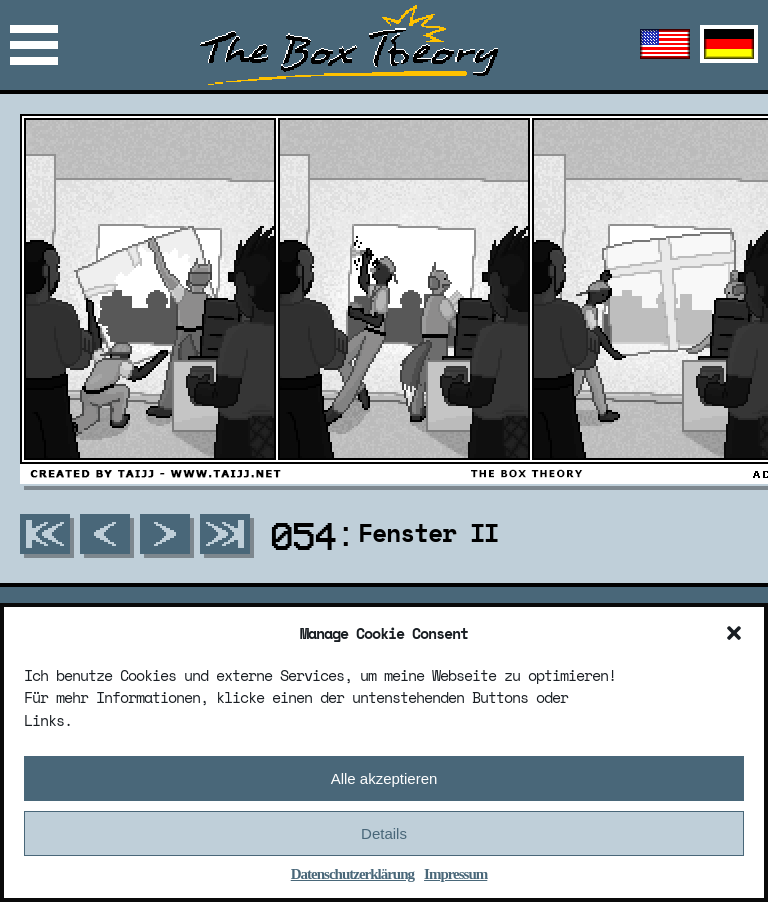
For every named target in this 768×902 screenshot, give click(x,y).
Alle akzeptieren (384, 780)
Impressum (455, 877)
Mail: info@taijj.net (130, 526)
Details (384, 835)
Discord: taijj (97, 555)
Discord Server (97, 584)
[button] (734, 635)
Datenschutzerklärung (352, 877)
